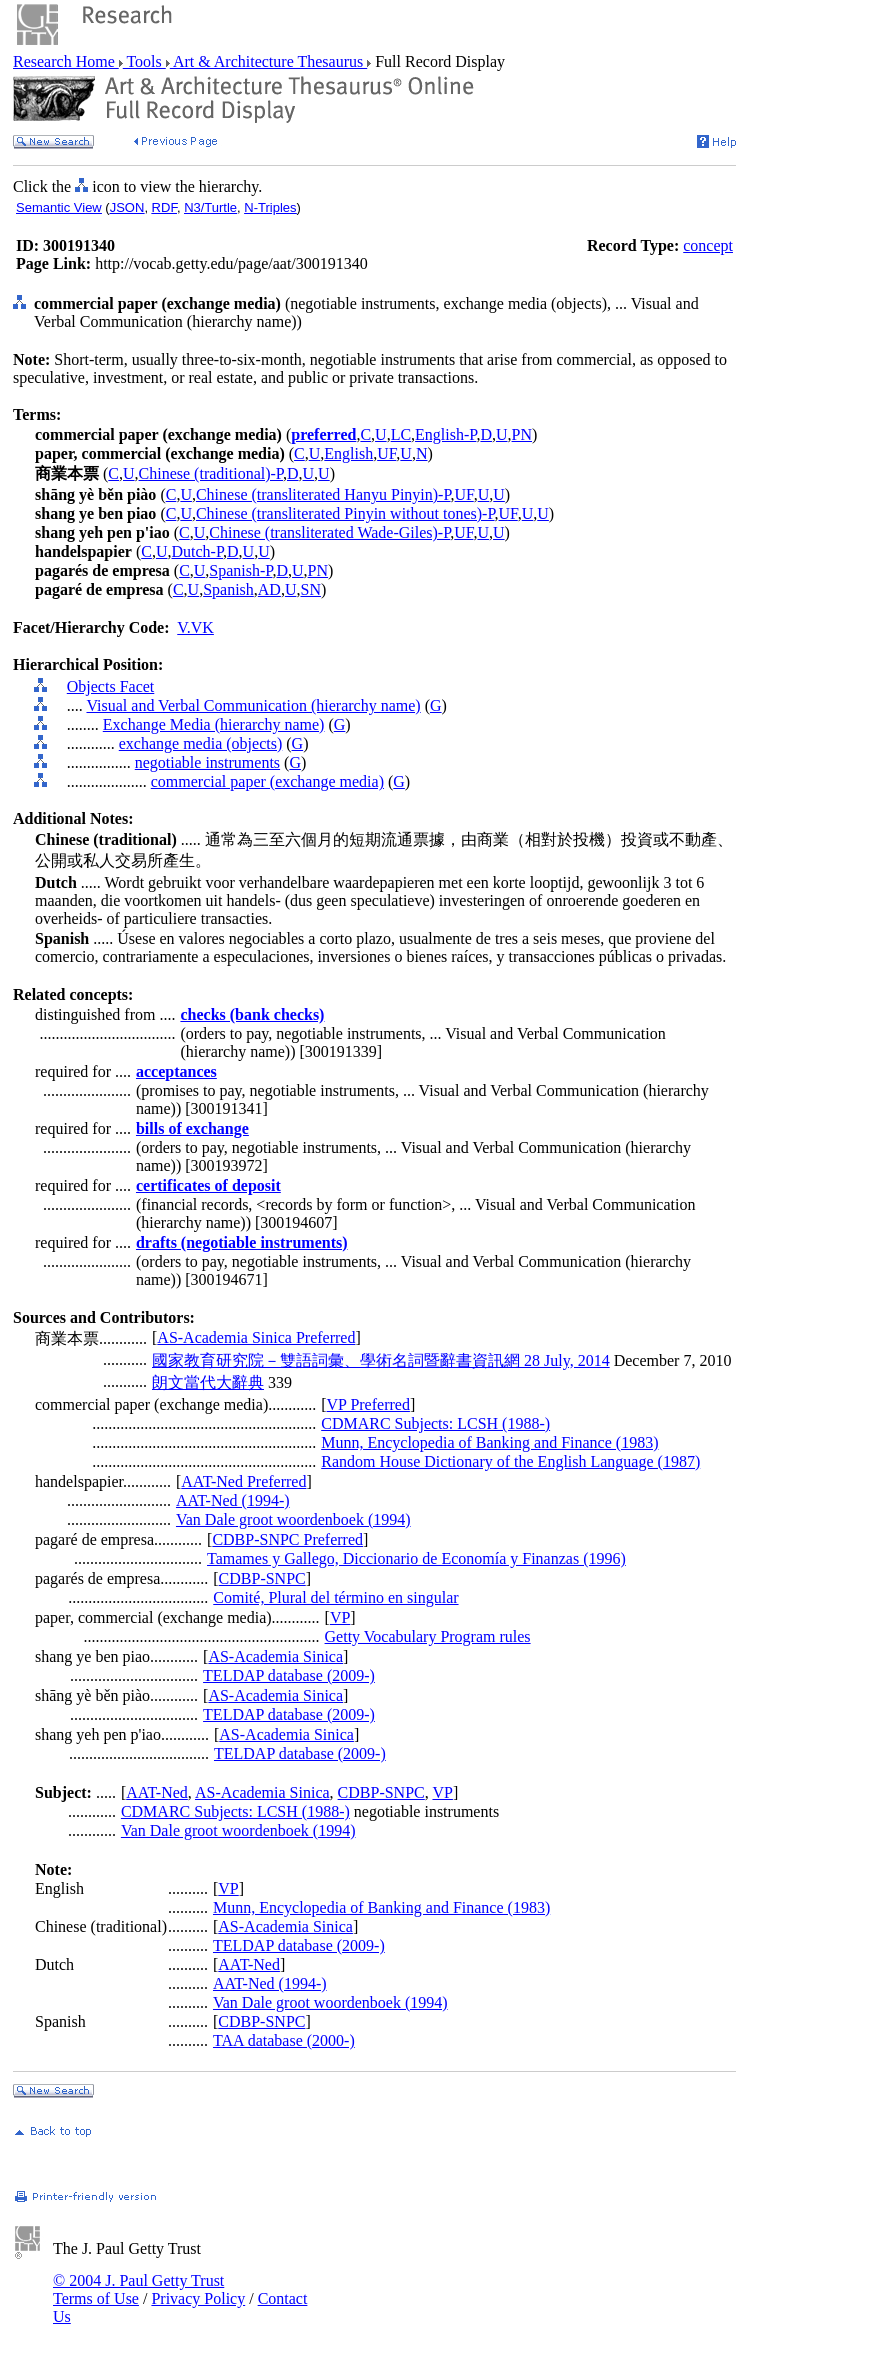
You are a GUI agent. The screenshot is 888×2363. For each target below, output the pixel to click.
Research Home (66, 61)
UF (386, 453)
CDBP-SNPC (262, 1578)
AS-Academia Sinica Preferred (256, 1337)
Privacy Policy (198, 2298)
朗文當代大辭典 (208, 1382)
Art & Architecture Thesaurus (268, 61)
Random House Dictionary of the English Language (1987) (510, 1461)
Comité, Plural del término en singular (335, 1597)
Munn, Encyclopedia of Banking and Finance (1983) (489, 1442)
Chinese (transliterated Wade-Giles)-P (329, 532)
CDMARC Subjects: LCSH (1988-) (435, 1423)
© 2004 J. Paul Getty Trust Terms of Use (138, 2289)
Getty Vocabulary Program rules (428, 1636)
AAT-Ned (157, 1792)
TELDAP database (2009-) (289, 1675)
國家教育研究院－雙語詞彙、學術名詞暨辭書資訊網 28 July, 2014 (381, 1360)
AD (269, 589)
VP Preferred (368, 1404)
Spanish (228, 589)
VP (340, 1617)
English (348, 453)
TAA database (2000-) (284, 2040)
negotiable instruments (207, 762)
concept (708, 245)
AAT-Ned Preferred (243, 1481)
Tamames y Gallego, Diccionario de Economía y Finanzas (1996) (416, 1558)
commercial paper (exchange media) (267, 781)
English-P (445, 434)
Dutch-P (197, 551)
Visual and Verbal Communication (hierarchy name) (253, 705)
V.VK (195, 627)
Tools (144, 61)
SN (310, 589)
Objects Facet (111, 686)
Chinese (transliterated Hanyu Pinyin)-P (323, 494)
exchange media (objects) (200, 743)
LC (401, 434)
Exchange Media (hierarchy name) (214, 724)
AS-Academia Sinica (275, 1656)
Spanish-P (240, 570)
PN (522, 434)
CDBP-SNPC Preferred (287, 1539)
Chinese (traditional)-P (211, 473)
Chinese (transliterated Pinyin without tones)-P (345, 513)
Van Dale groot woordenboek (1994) (293, 1519)
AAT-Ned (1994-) (233, 1500)
